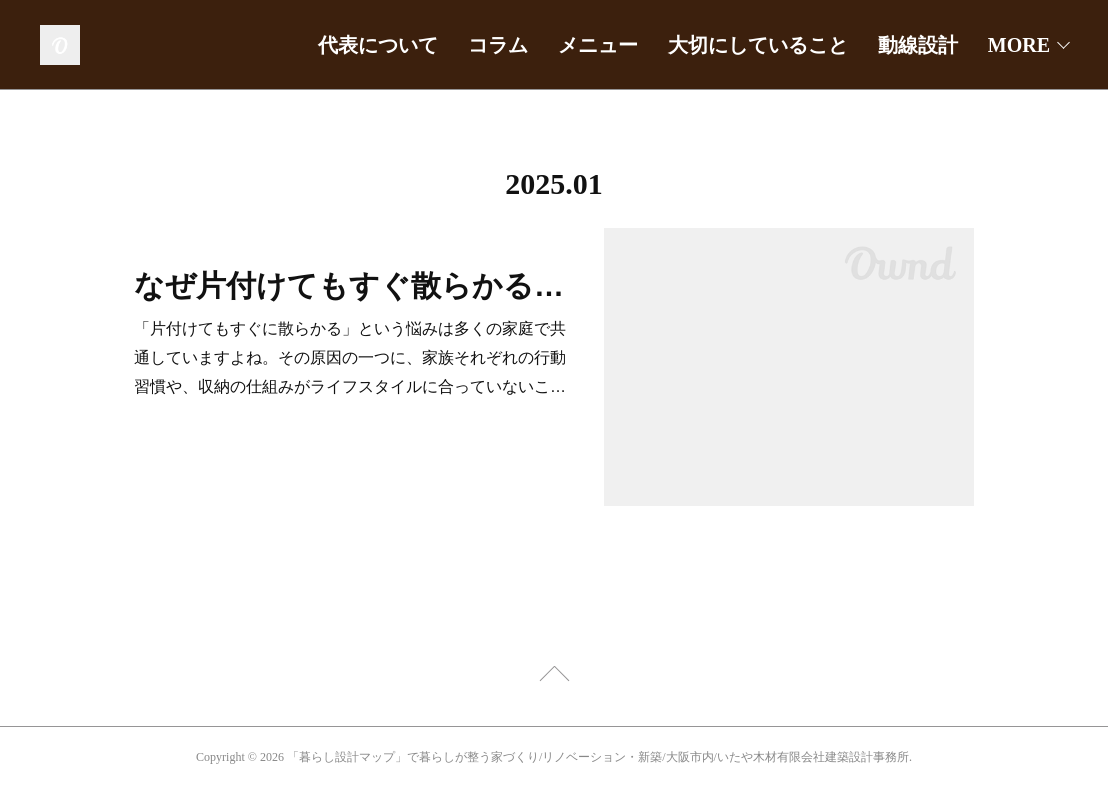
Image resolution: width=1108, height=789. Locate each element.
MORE (1019, 45)
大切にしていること (758, 45)
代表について (378, 45)
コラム (498, 45)
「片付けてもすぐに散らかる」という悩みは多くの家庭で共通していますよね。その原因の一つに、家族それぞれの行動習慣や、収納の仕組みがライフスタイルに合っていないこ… (350, 357)
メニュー (598, 45)
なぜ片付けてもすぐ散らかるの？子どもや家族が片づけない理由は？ (351, 285)
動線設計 (918, 45)
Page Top (554, 677)
